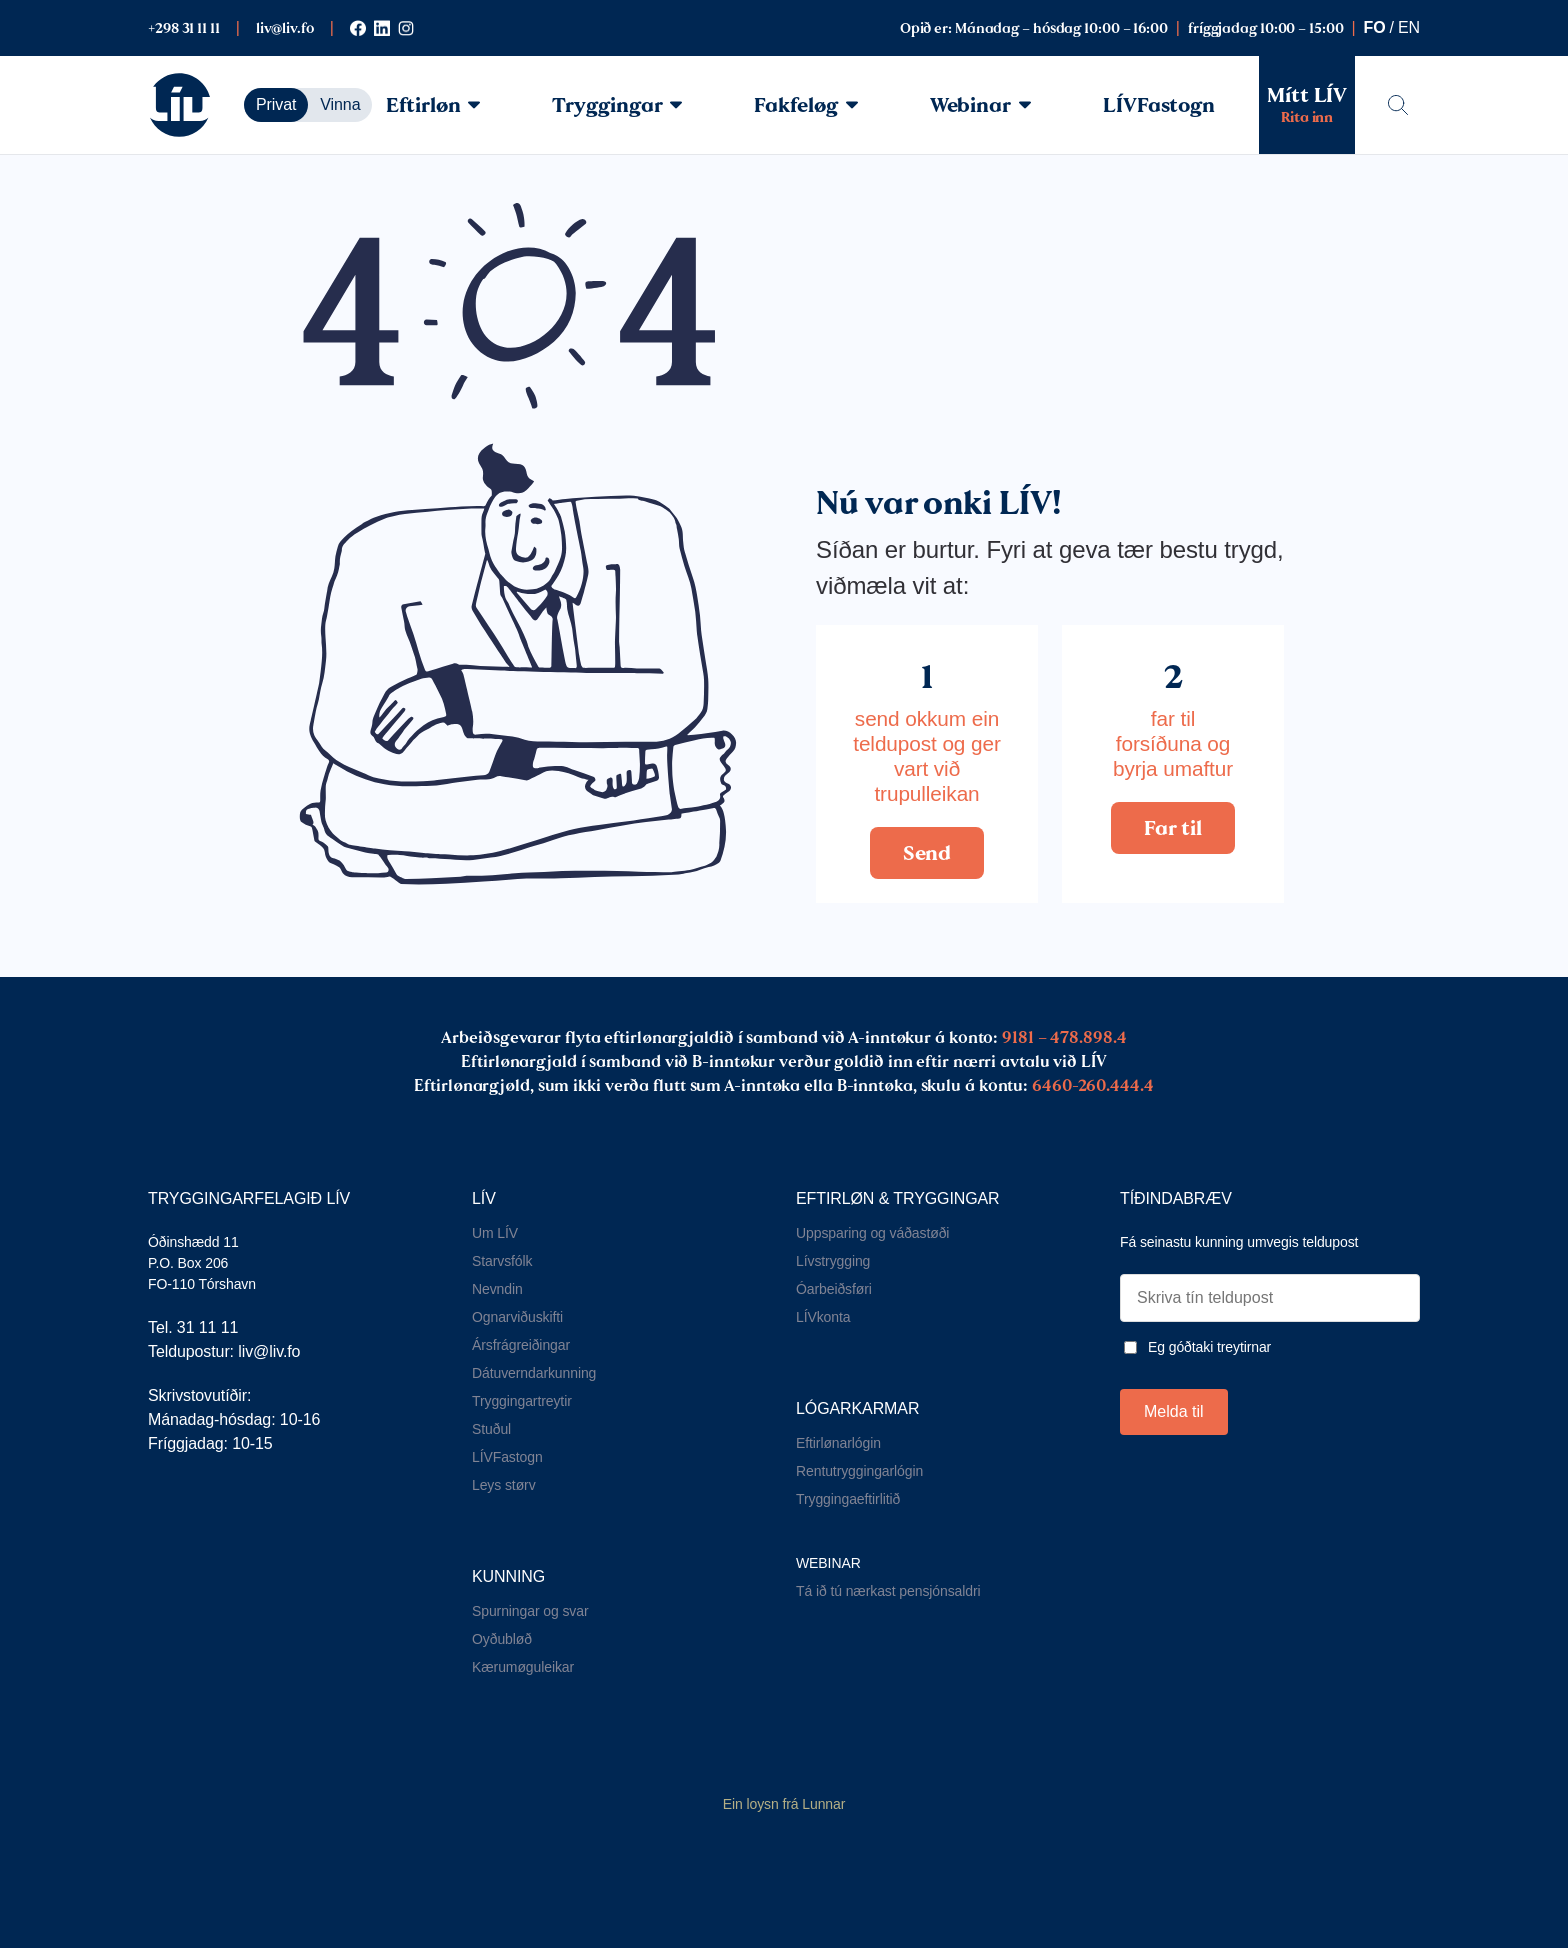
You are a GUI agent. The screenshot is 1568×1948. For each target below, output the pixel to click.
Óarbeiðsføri (834, 1289)
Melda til (1174, 1411)
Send (927, 853)
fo (1375, 27)
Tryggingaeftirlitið (848, 1499)
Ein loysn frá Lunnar (784, 1804)
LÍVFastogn (1159, 105)
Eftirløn (433, 105)
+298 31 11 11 (184, 28)
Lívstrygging (833, 1261)
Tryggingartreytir (522, 1401)
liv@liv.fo (285, 28)
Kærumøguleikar (523, 1667)
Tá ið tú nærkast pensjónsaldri (888, 1591)
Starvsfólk (502, 1261)
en (1409, 27)
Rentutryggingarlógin (859, 1471)
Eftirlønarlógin (838, 1443)
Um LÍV (495, 1233)
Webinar (980, 105)
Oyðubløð (502, 1639)
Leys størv (504, 1485)
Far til (1172, 828)
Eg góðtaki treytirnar (1209, 1347)
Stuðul (491, 1429)
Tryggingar (617, 105)
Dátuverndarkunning (534, 1373)
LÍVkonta (823, 1317)
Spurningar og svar (530, 1611)
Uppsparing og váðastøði (872, 1233)
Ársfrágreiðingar (521, 1345)
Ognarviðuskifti (517, 1317)
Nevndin (497, 1289)
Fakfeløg (805, 105)
